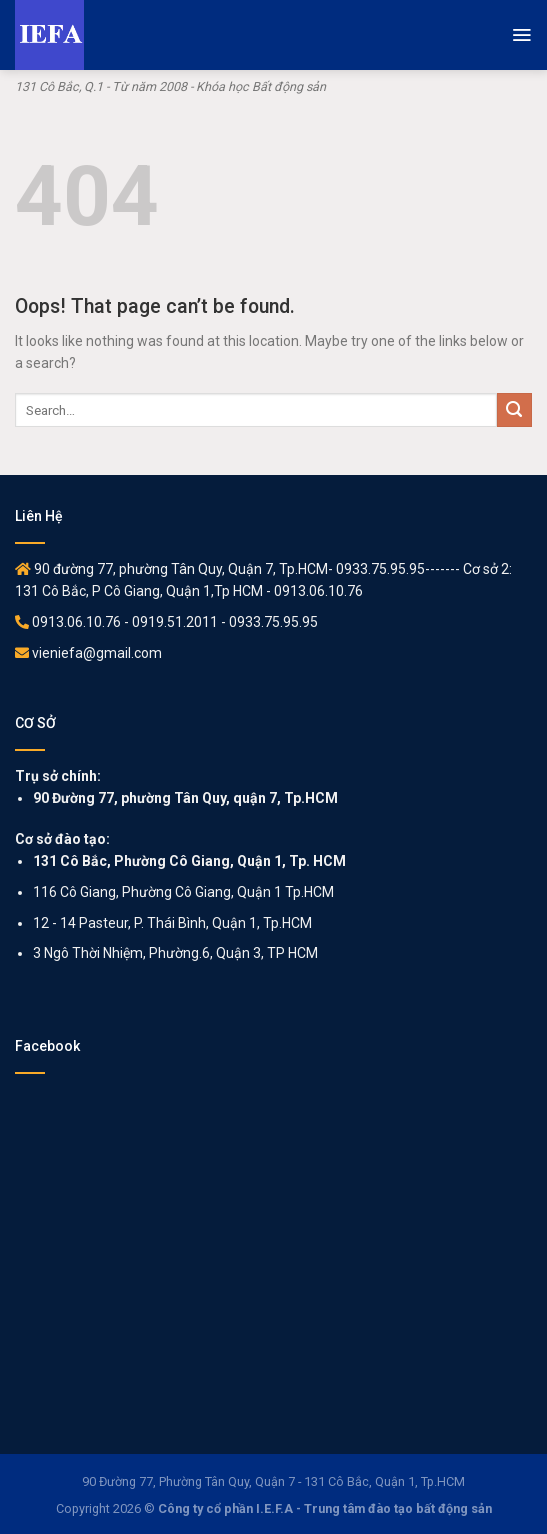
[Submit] (514, 410)
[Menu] (521, 35)
